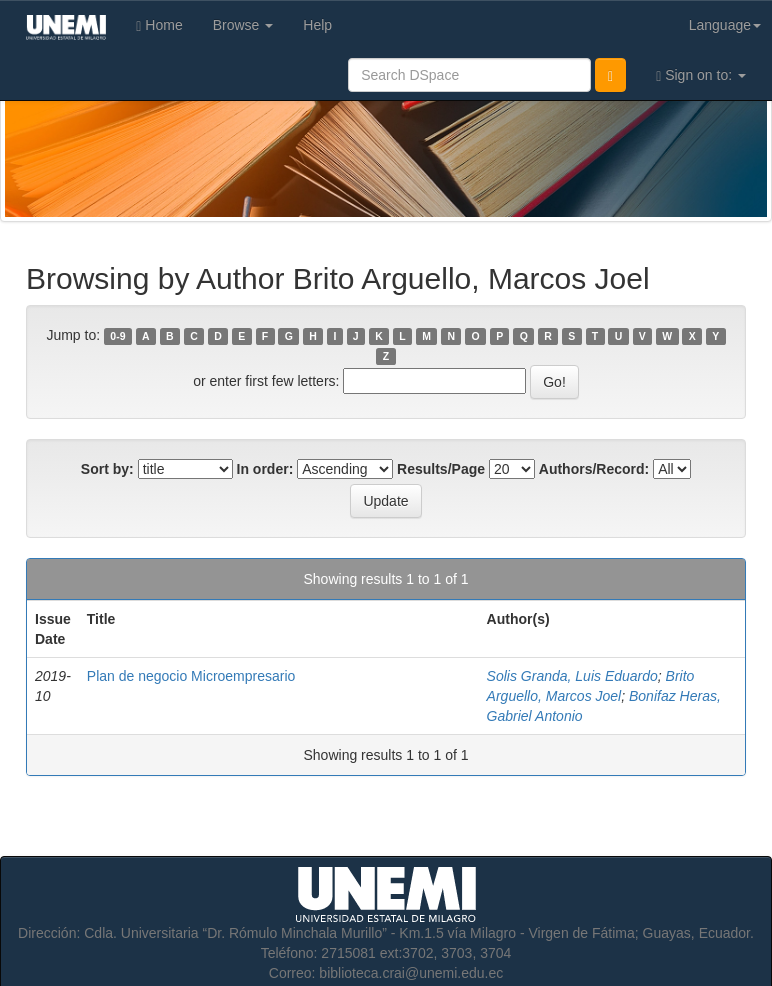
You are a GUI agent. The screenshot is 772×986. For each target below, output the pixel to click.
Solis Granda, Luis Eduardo (572, 676)
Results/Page (441, 469)
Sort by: (107, 469)
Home (159, 25)
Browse (243, 25)
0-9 (117, 336)
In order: (265, 469)
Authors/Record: (594, 469)
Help (317, 25)
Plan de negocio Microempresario (191, 676)
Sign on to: (701, 75)
